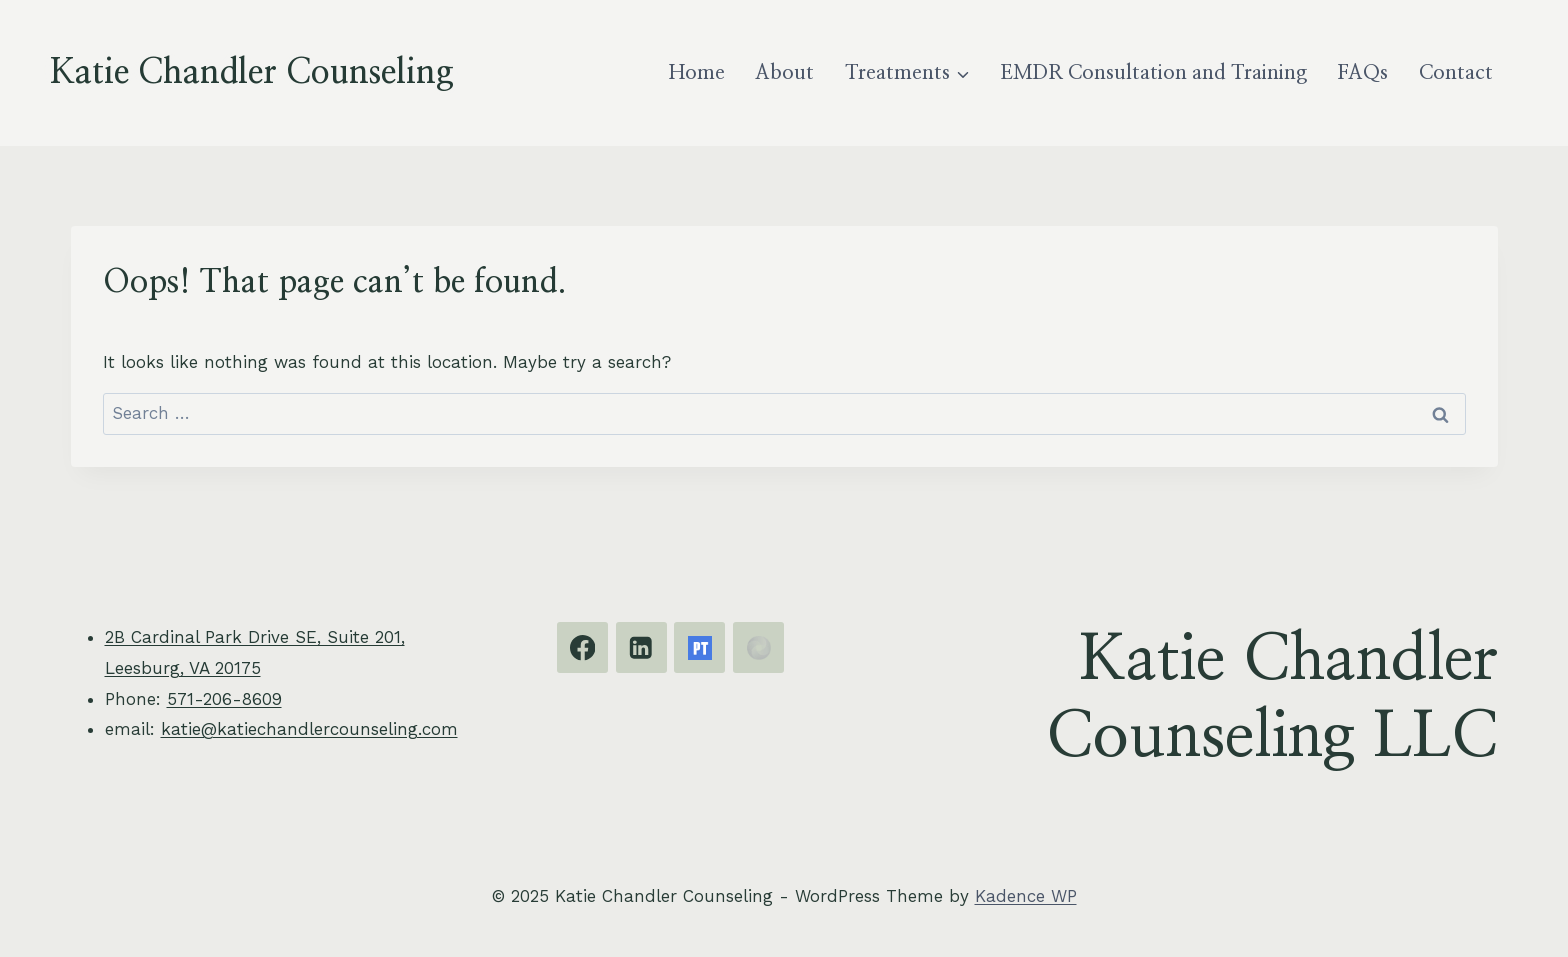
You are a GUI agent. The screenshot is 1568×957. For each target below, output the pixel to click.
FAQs (1362, 73)
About (784, 73)
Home (697, 73)
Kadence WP (1026, 896)
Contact (1456, 73)
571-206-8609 (224, 699)
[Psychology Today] (699, 647)
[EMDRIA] (758, 647)
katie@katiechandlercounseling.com (309, 729)
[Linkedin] (641, 647)
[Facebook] (582, 647)
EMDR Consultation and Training (1153, 73)
